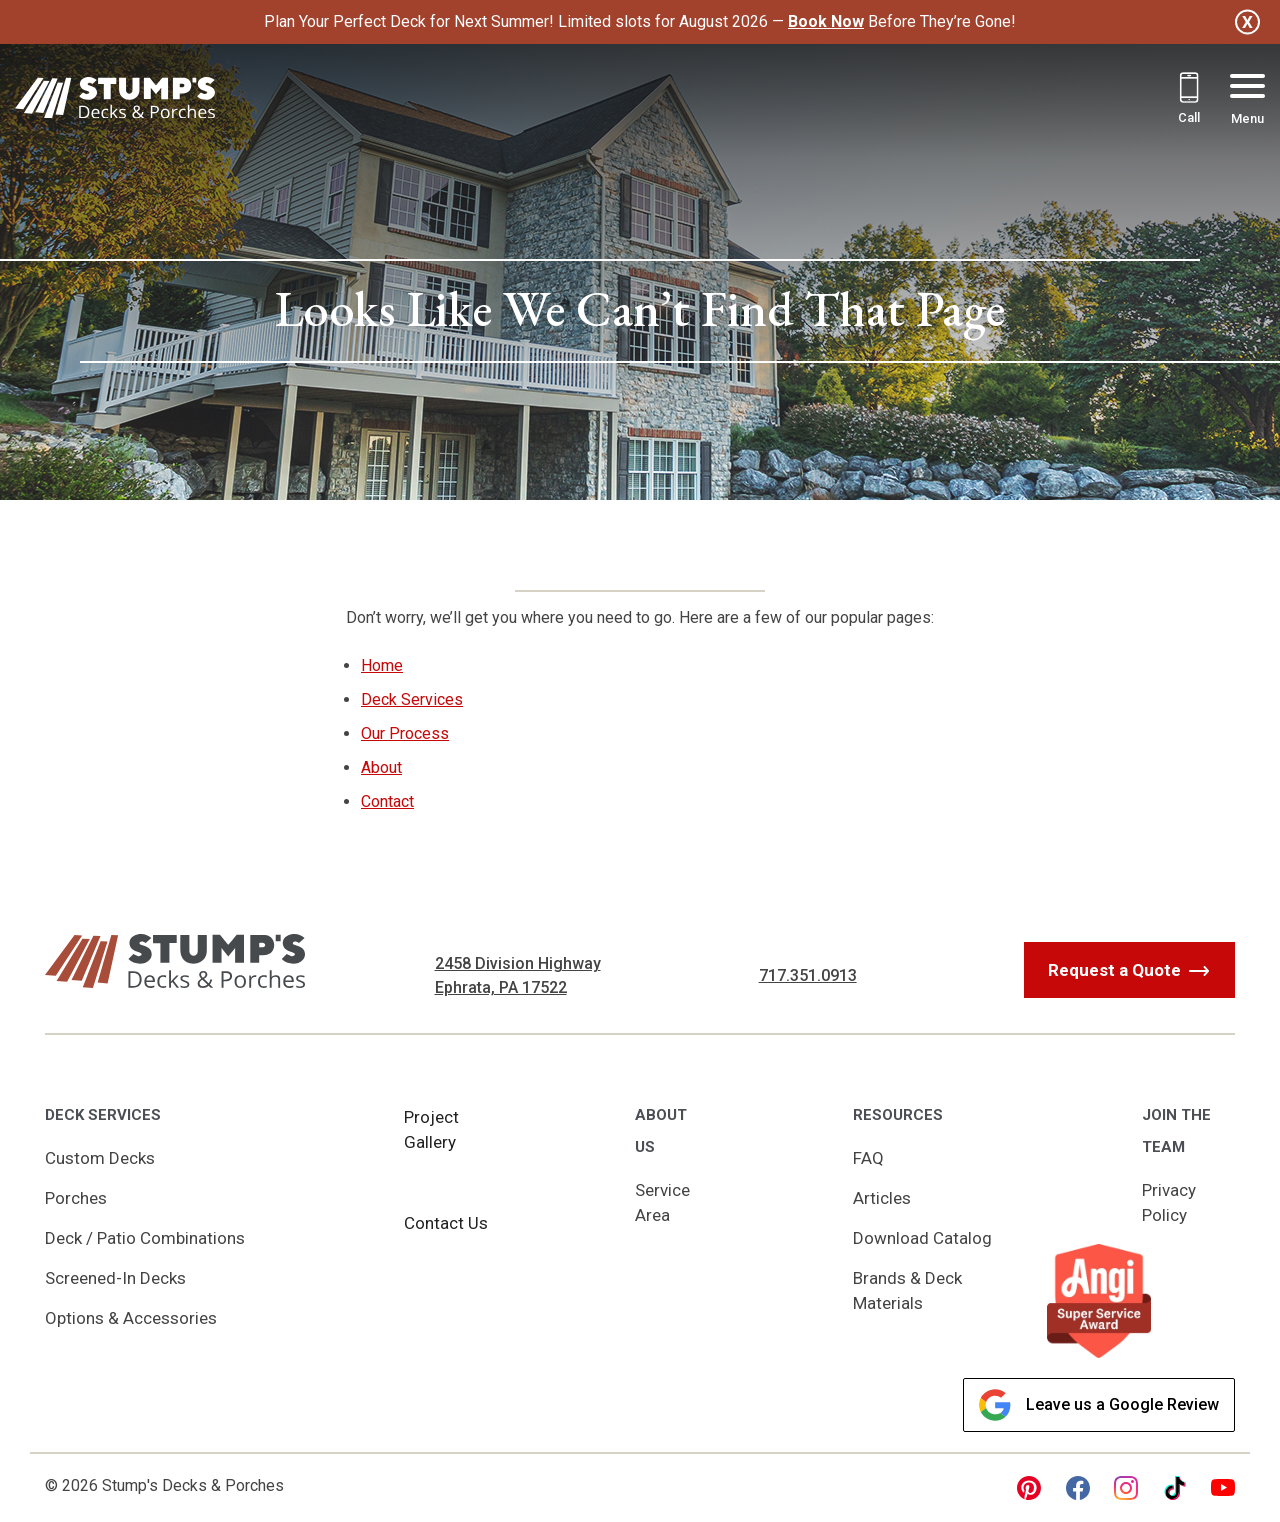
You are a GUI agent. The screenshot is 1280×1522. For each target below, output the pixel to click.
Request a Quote (1114, 970)
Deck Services (412, 699)
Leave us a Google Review (1099, 1405)
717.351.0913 (808, 975)
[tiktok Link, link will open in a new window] (1175, 1488)
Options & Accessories (131, 1318)
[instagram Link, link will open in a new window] (1126, 1488)
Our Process (405, 733)
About (381, 767)
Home (382, 665)
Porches (76, 1198)
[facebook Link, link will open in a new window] (1078, 1488)
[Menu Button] (1247, 101)
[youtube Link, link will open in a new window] (1223, 1488)
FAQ (868, 1158)
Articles (882, 1198)
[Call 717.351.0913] (1189, 100)
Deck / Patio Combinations (145, 1238)
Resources (898, 1115)
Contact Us (446, 1223)
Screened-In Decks (115, 1278)
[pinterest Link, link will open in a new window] (1029, 1488)
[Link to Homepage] (115, 101)
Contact (387, 801)
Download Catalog (922, 1238)
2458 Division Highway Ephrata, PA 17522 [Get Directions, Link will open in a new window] (518, 975)
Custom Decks (100, 1158)
